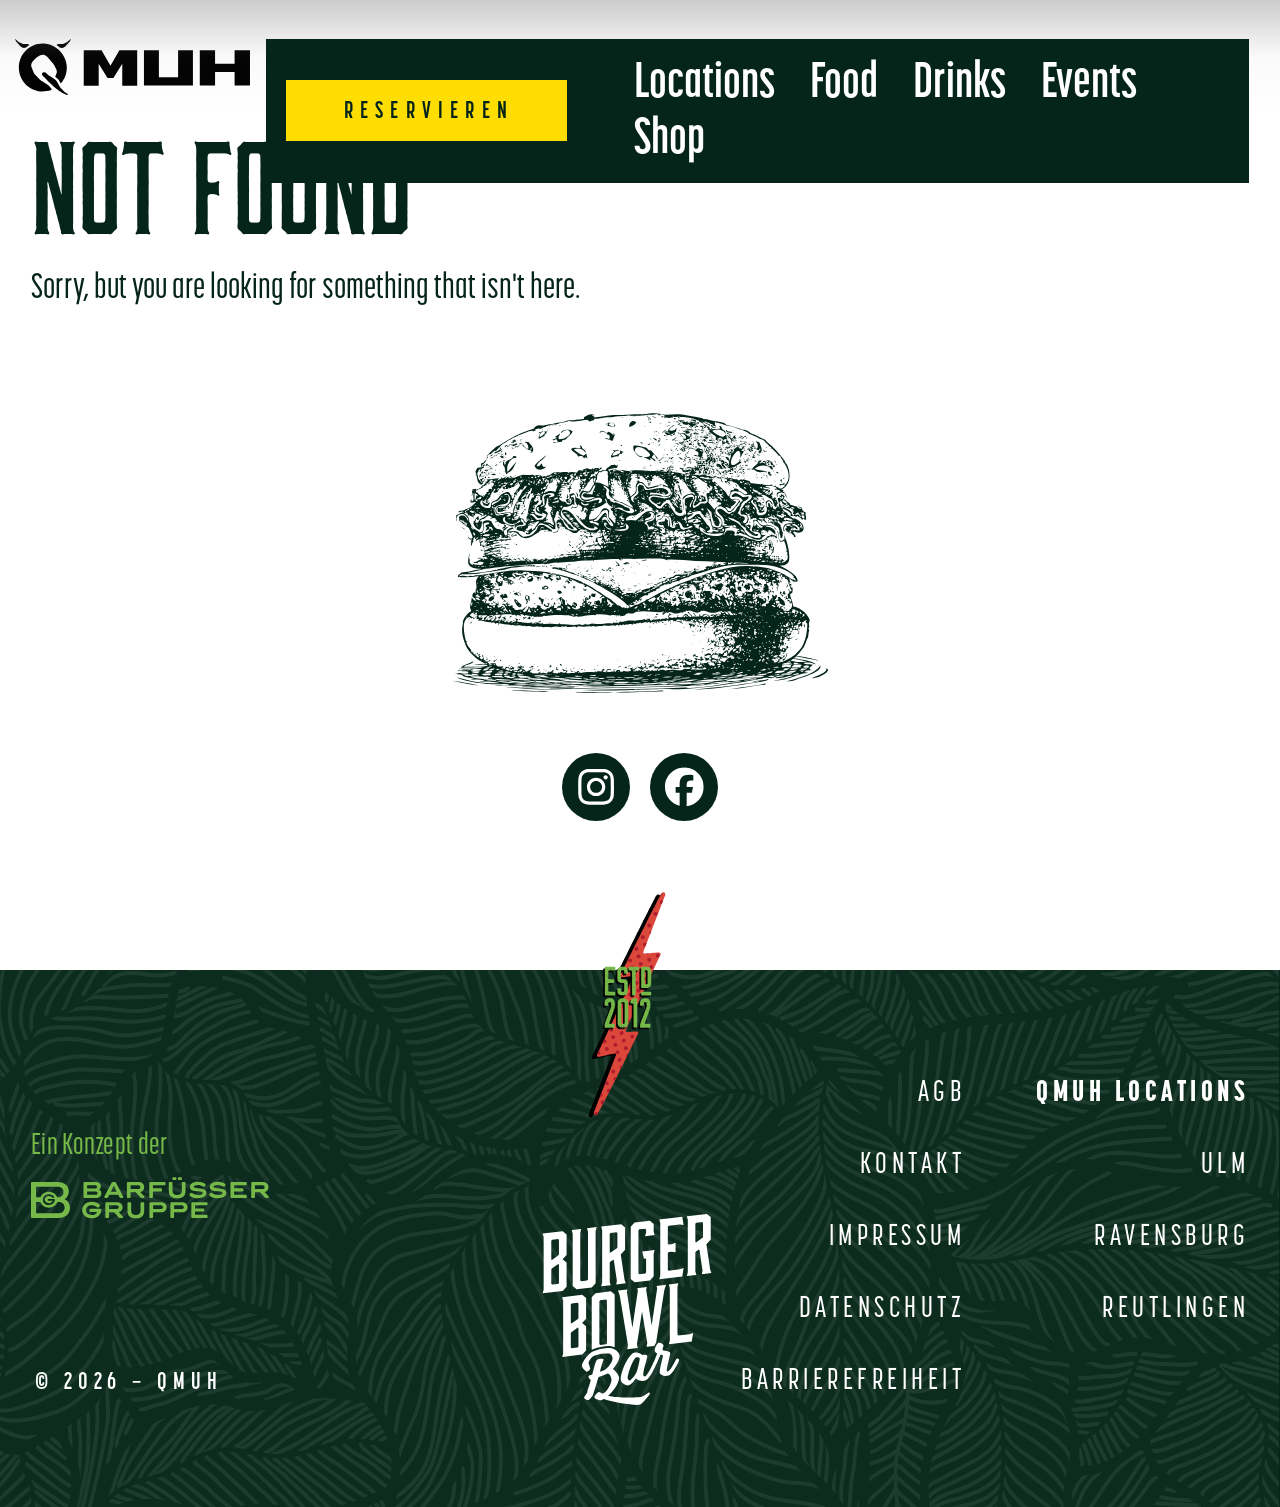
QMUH (190, 1383)
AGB (942, 1093)
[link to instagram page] (596, 787)
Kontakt (913, 1165)
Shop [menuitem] (669, 140)
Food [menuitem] (844, 84)
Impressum (897, 1237)
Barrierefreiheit (853, 1381)
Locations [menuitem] (704, 84)
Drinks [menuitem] (959, 84)
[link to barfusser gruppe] (150, 1191)
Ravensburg (1171, 1237)
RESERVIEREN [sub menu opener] (429, 112)
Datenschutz (882, 1309)
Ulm (1225, 1165)
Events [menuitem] (1089, 84)
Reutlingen (1175, 1309)
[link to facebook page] (684, 787)
